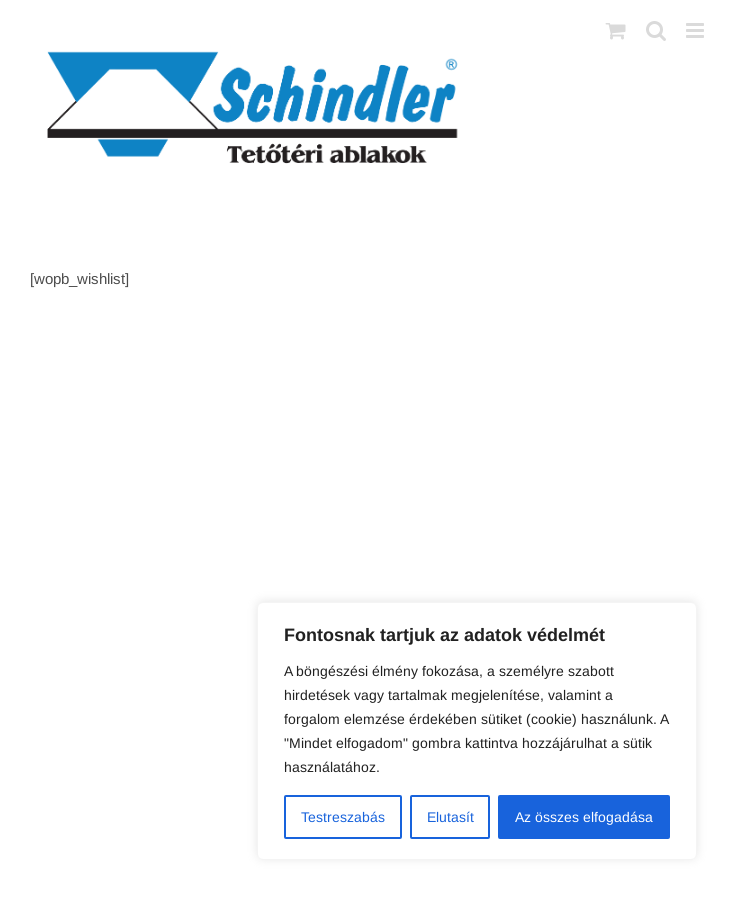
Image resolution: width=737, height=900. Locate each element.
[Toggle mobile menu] (696, 30)
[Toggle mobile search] (656, 30)
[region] (477, 731)
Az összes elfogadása (584, 817)
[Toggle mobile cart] (616, 30)
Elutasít (450, 817)
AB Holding (588, 387)
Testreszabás (343, 817)
